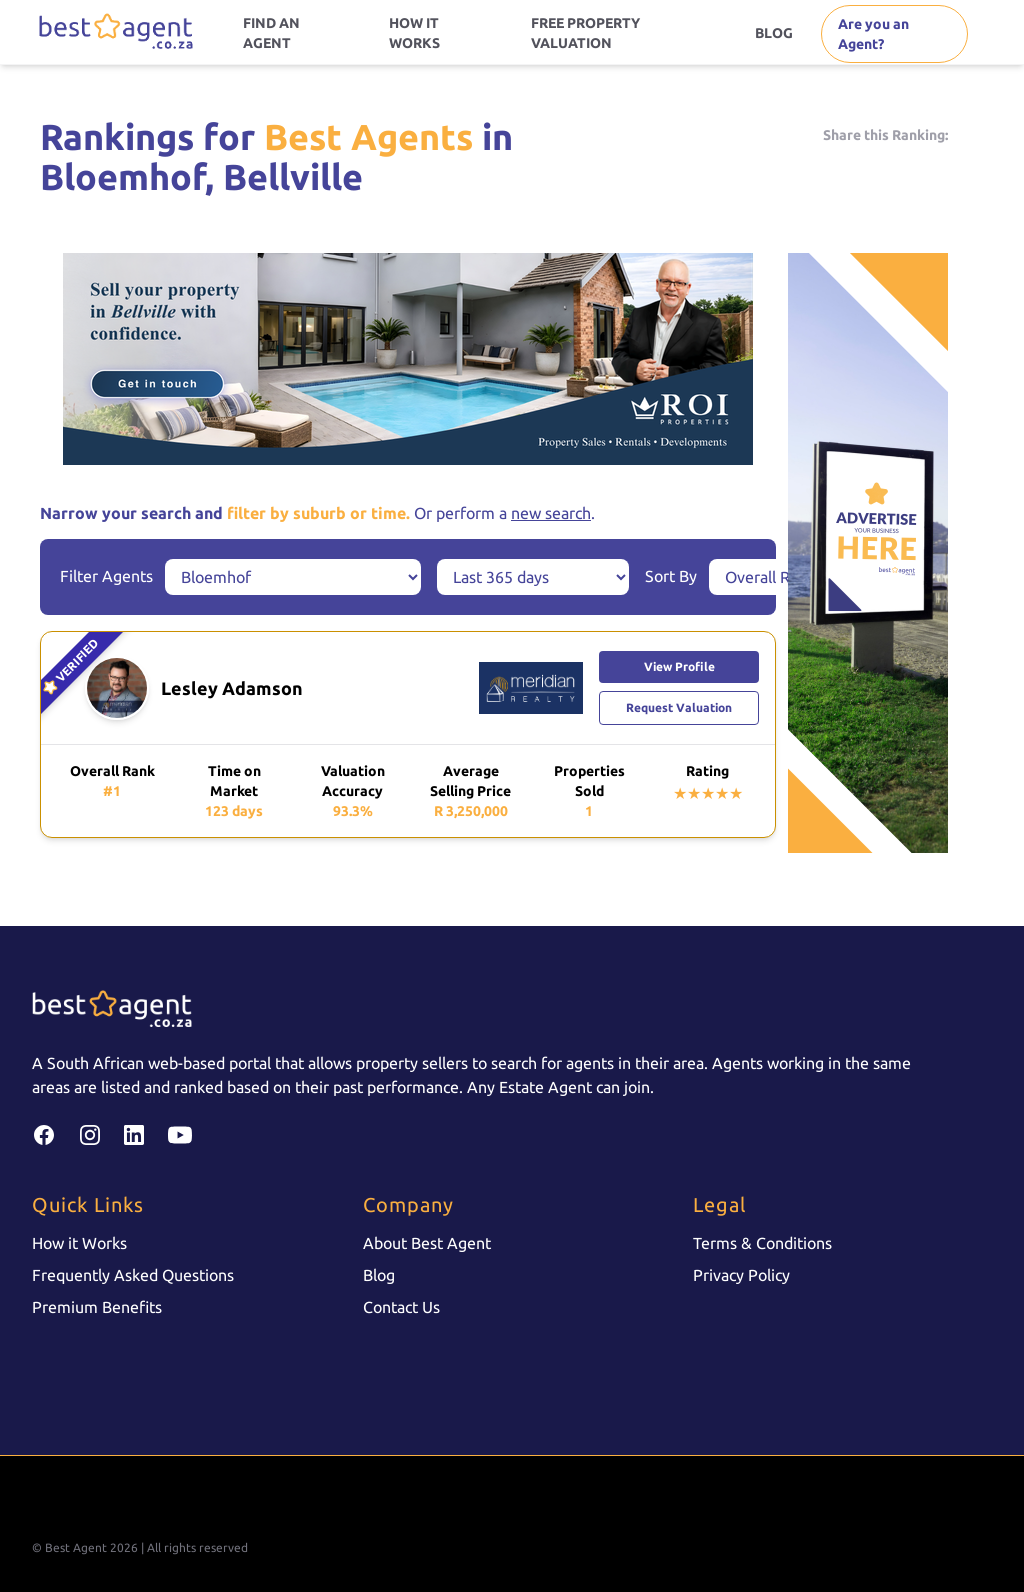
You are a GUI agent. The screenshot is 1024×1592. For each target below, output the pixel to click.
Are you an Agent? (873, 34)
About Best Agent (427, 1243)
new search (551, 513)
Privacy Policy (741, 1275)
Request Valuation (679, 707)
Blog (379, 1275)
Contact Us (401, 1307)
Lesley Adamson (232, 688)
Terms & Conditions (762, 1243)
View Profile (679, 666)
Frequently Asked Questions (133, 1275)
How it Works (79, 1243)
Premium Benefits (97, 1307)
